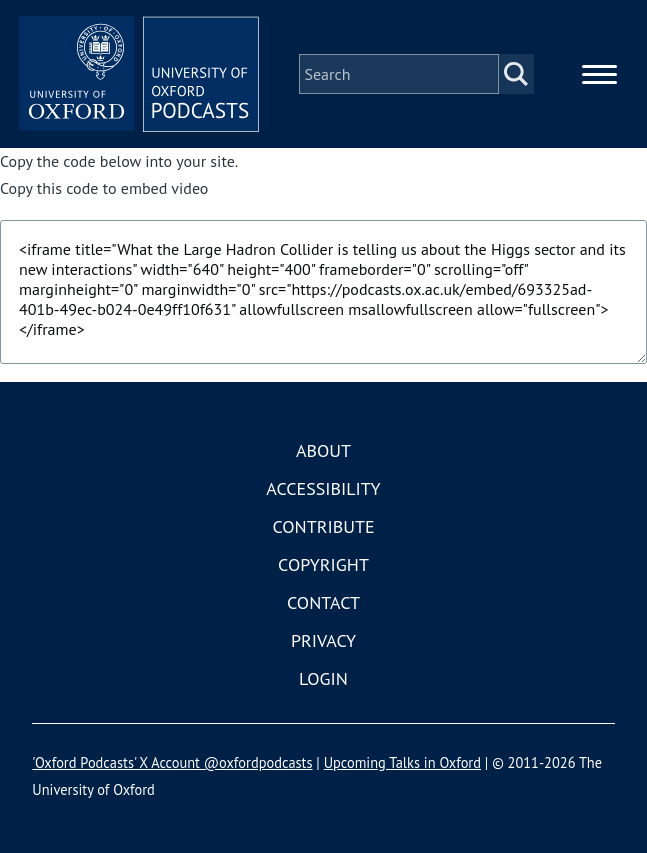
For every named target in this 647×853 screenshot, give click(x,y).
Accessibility (323, 488)
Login (323, 678)
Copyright (323, 564)
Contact (323, 602)
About (323, 450)
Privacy (323, 640)
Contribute (323, 526)
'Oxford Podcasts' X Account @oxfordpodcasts (172, 762)
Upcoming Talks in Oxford (402, 762)
